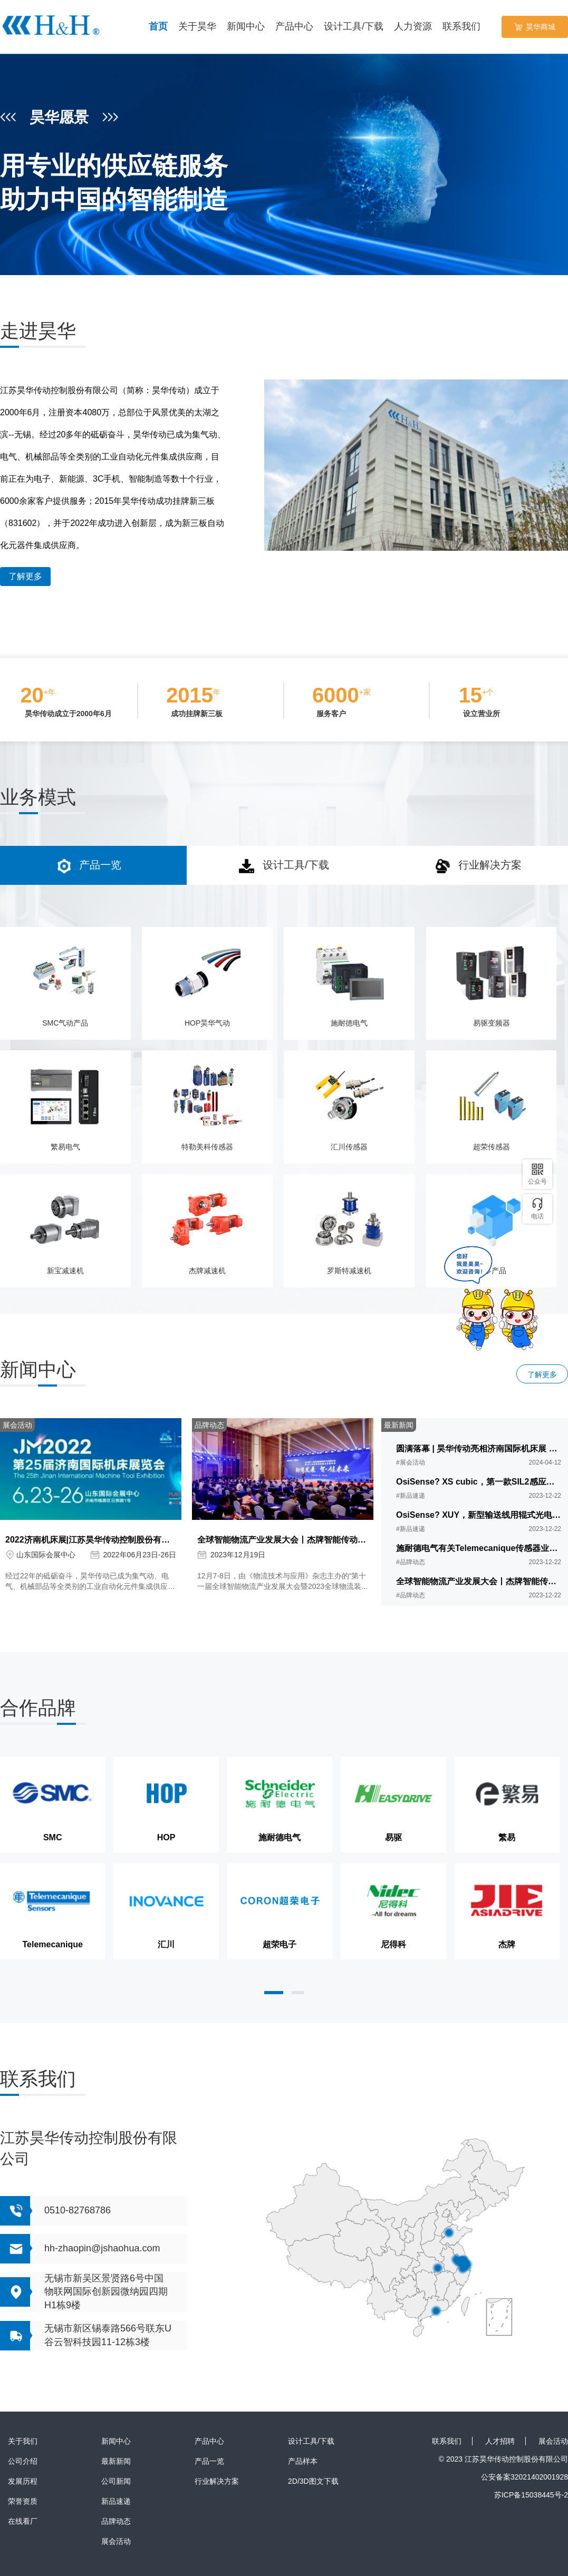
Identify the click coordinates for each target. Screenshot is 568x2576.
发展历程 (22, 2481)
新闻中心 (116, 2441)
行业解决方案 (217, 2481)
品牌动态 (116, 2521)
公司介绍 (22, 2461)
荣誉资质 (22, 2501)
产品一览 (209, 2461)
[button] (273, 1992)
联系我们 (446, 2441)
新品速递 (116, 2501)
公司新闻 (116, 2481)
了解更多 (25, 576)
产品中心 (209, 2441)
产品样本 (302, 2461)
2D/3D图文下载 (313, 2481)
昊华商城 (534, 27)
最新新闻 (116, 2461)
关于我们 (22, 2441)
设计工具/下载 (311, 2441)
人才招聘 (500, 2441)
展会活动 (116, 2541)
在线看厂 (22, 2521)
